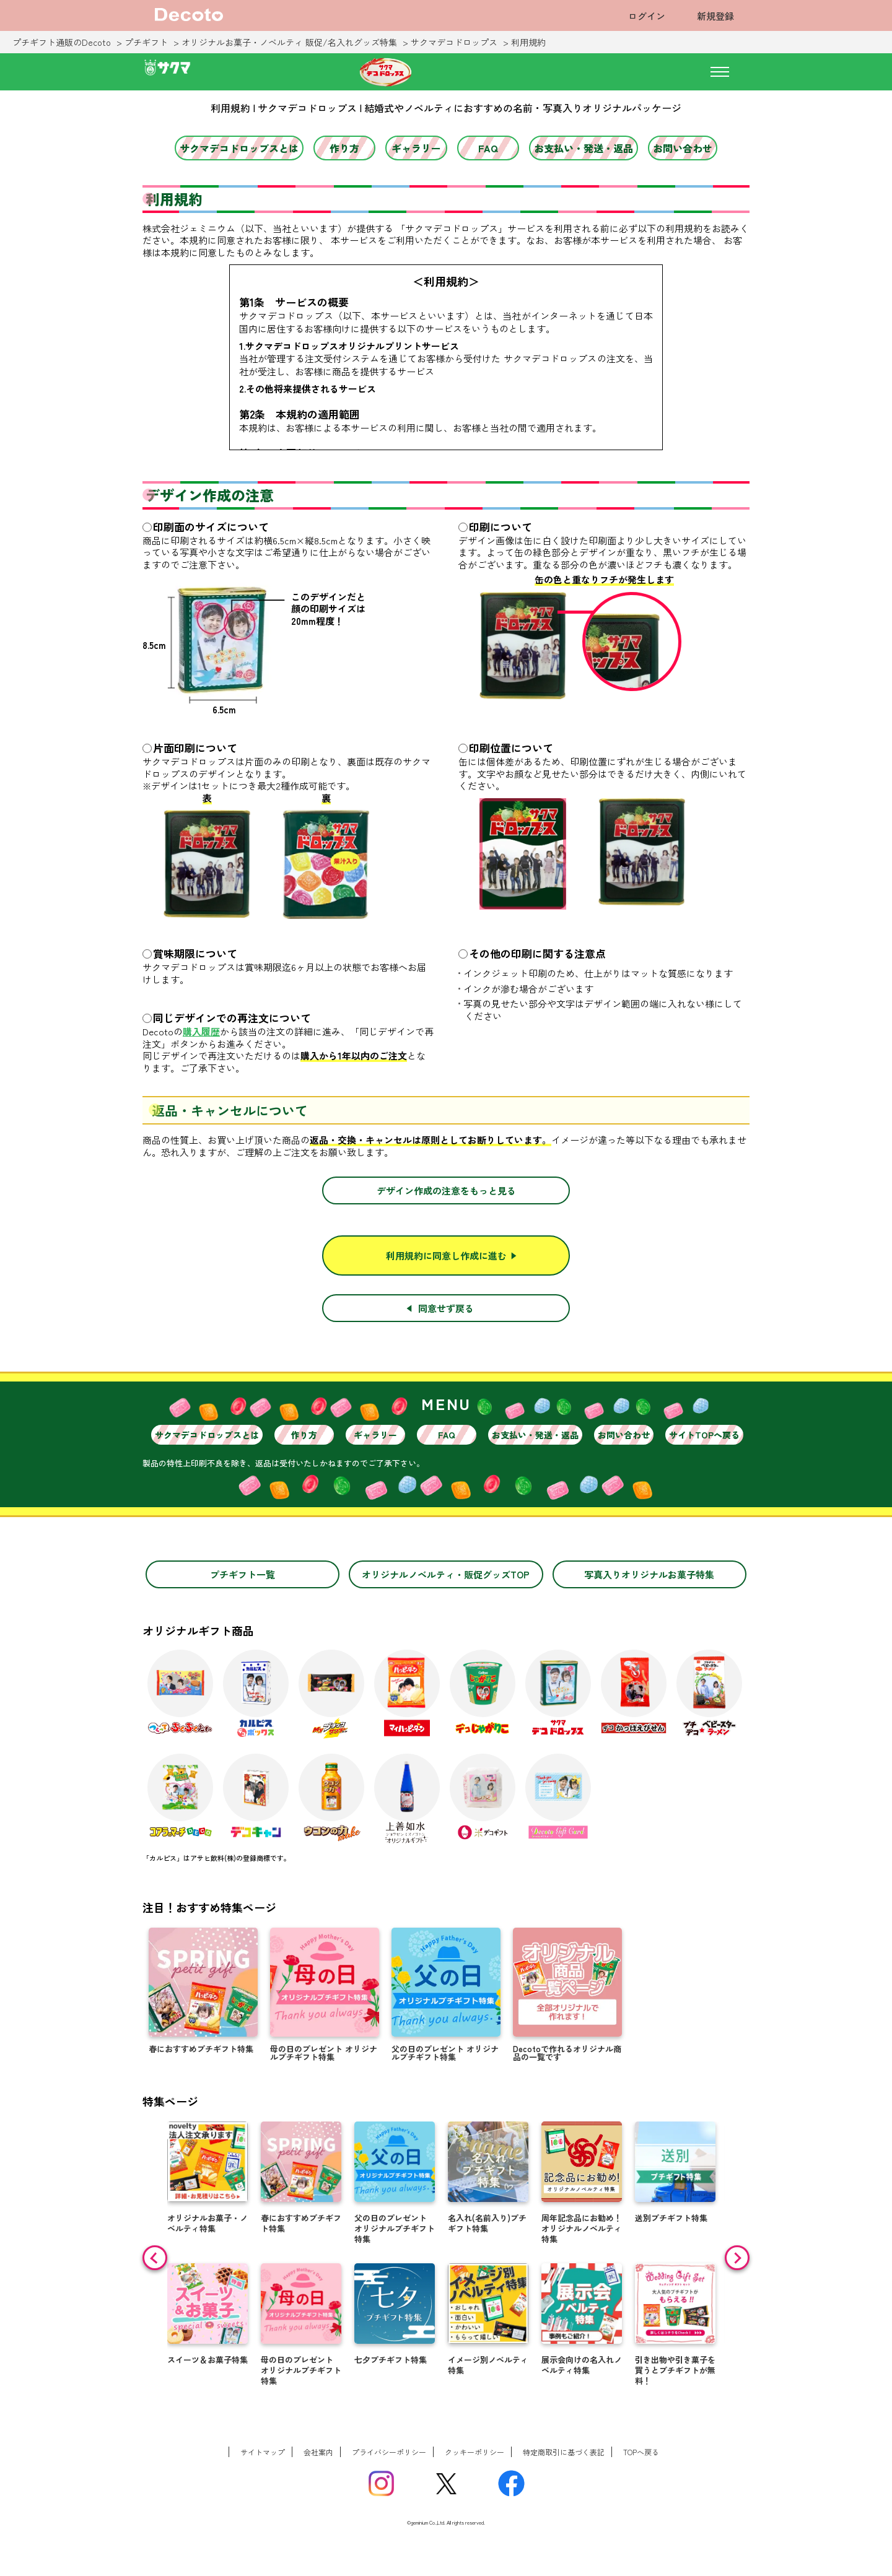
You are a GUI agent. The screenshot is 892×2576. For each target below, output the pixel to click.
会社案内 (318, 2452)
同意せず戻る (446, 1308)
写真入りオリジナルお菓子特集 (649, 1574)
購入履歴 (201, 1031)
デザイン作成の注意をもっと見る (446, 1190)
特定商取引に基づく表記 (564, 2452)
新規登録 (715, 15)
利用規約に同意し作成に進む (446, 1255)
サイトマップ (262, 2452)
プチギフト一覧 (242, 1574)
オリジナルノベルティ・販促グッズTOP (446, 1574)
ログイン (646, 15)
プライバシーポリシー (389, 2452)
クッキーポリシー (474, 2452)
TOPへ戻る (641, 2452)
